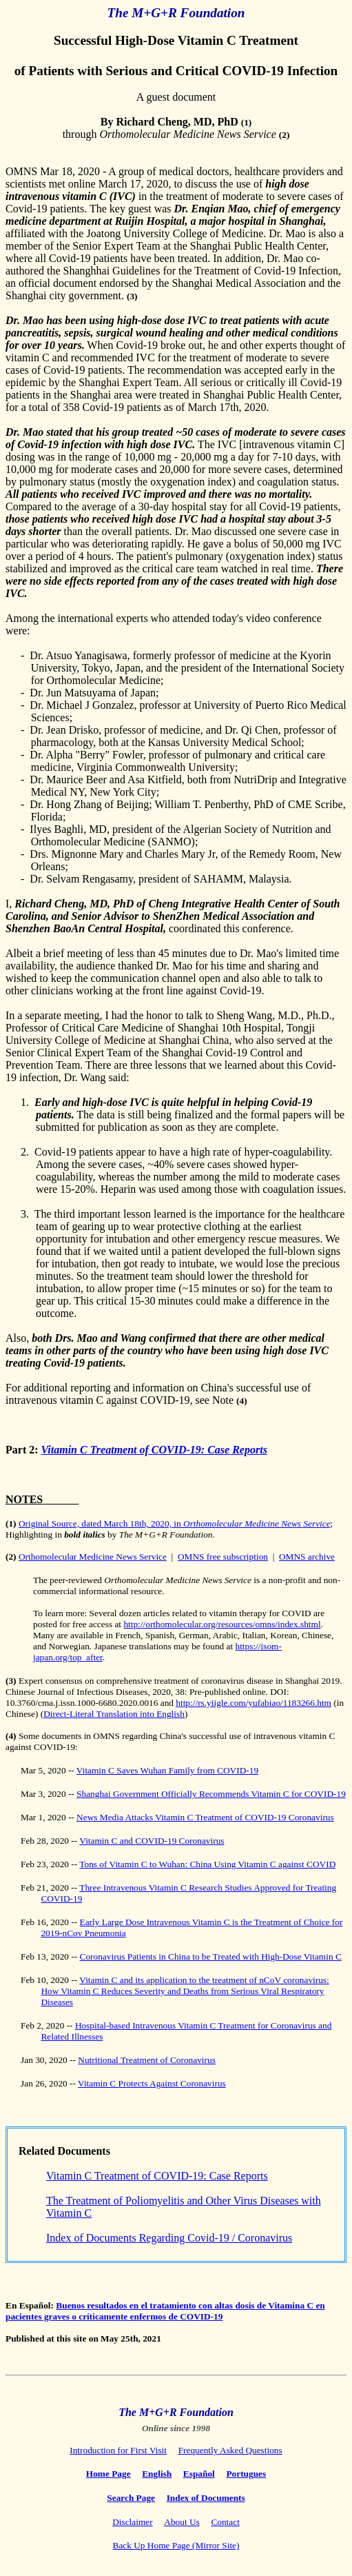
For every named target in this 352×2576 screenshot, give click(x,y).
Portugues (246, 2473)
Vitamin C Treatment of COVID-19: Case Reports (154, 1450)
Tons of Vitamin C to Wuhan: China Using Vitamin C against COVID (207, 1864)
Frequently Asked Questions (230, 2450)
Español (199, 2473)
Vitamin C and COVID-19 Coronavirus (151, 1840)
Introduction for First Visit (118, 2450)
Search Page (131, 2498)
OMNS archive (307, 1556)
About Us (181, 2522)
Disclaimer (132, 2522)
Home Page (108, 2473)
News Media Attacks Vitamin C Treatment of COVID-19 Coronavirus (205, 1817)
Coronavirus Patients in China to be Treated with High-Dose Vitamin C (211, 1956)
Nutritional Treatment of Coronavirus (147, 2060)
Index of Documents (206, 2498)
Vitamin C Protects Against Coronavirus (152, 2083)
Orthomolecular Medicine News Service (93, 1556)
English (157, 2473)
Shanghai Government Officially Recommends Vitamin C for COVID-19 (211, 1794)
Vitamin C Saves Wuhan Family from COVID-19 (167, 1770)
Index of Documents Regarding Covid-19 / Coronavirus (169, 2238)
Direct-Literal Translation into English (114, 1714)
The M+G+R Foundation (176, 2412)
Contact (225, 2522)
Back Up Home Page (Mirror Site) (176, 2545)
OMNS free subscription (223, 1556)
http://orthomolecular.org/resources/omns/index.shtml (221, 1624)
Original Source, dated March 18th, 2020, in (175, 1523)
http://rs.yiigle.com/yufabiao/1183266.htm (253, 1703)
